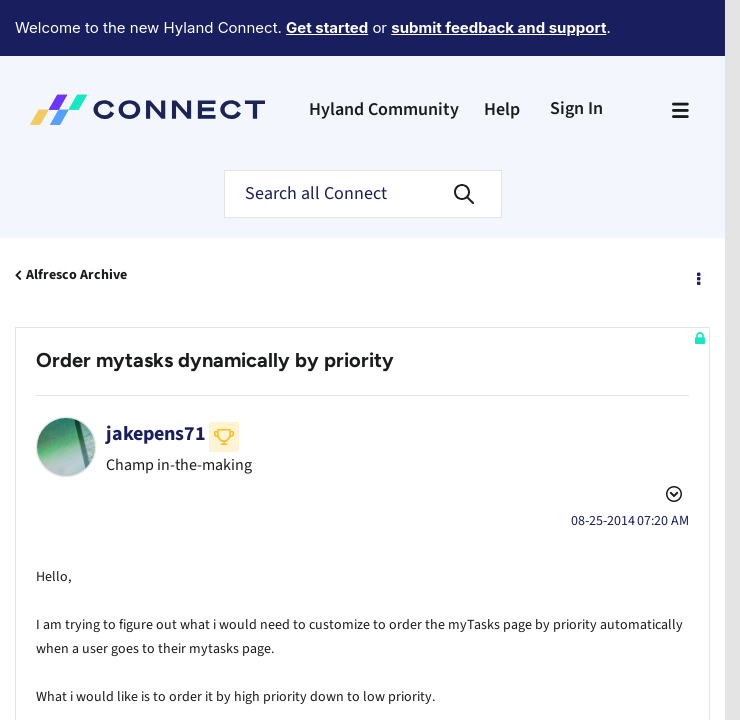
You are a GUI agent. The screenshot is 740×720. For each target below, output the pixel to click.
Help (502, 54)
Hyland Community (384, 54)
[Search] (363, 139)
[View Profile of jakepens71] (156, 379)
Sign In (576, 53)
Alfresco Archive (76, 220)
